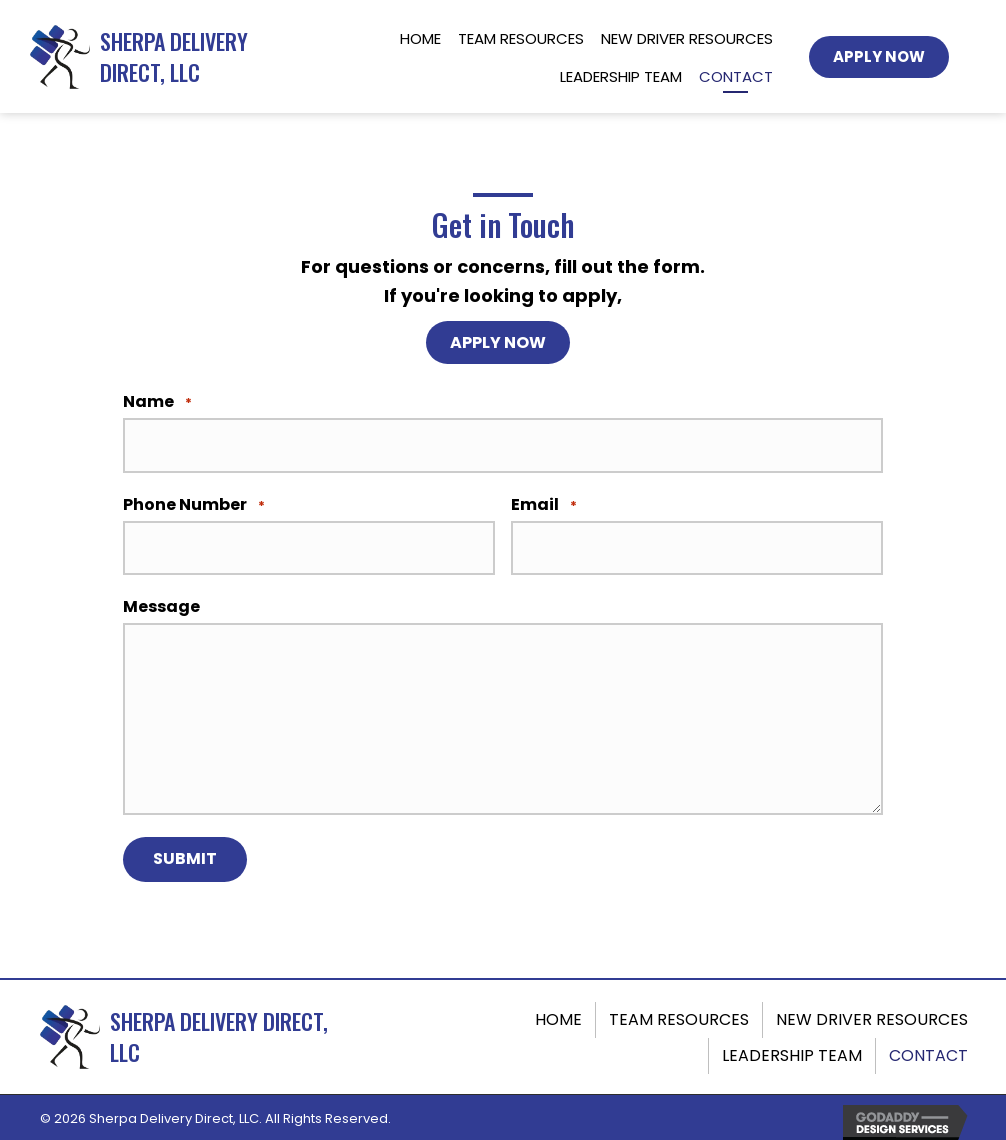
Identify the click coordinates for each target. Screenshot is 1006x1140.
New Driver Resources (872, 1015)
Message (161, 604)
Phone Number (194, 504)
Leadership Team (792, 1051)
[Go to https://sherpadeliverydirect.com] (166, 57)
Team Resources (679, 1015)
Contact (928, 1051)
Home (558, 1015)
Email (544, 504)
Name (157, 403)
